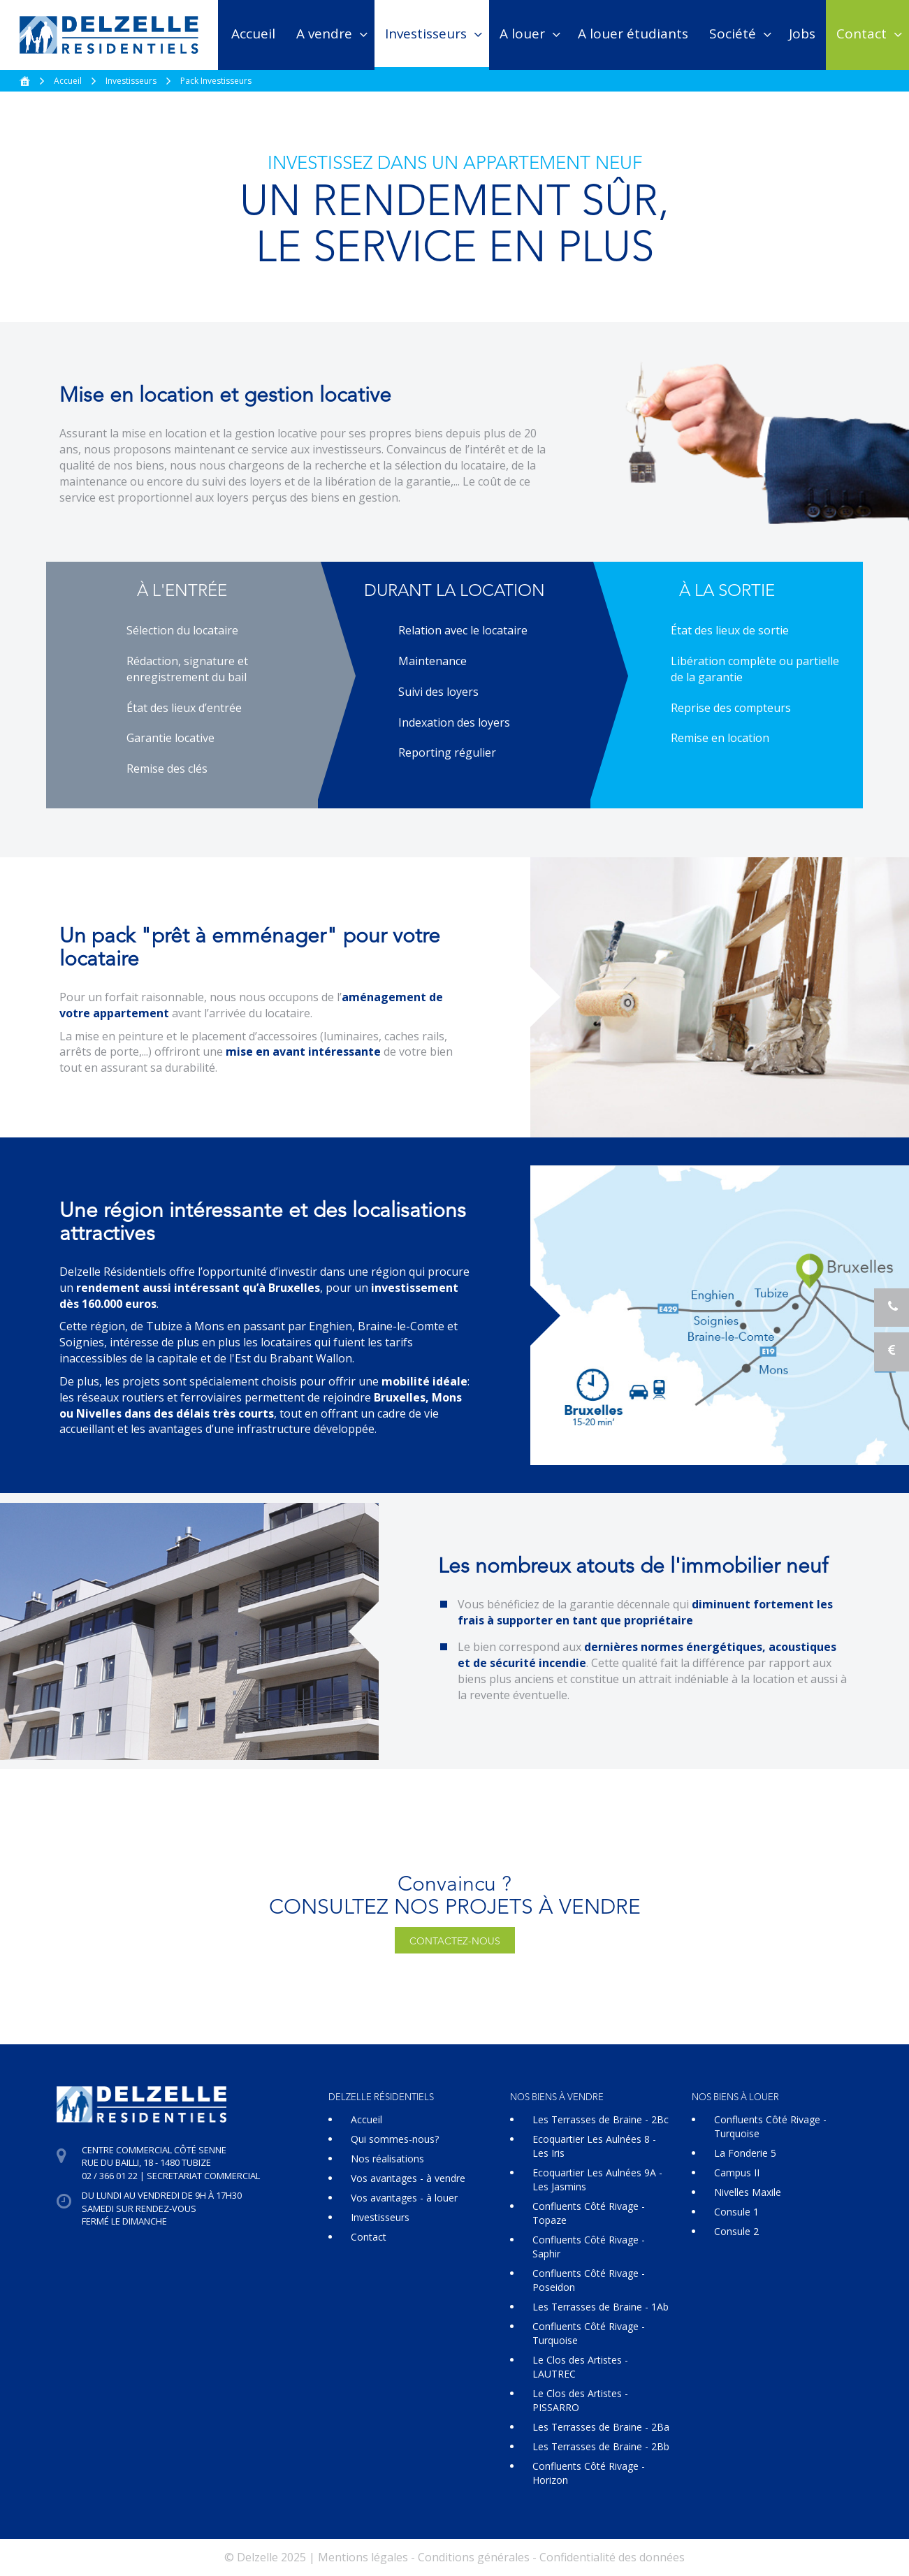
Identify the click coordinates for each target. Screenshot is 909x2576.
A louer (522, 33)
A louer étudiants (633, 33)
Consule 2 (736, 2231)
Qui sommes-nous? (395, 2139)
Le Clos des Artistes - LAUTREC (580, 2366)
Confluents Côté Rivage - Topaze (588, 2213)
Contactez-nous (454, 1941)
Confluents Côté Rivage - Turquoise (588, 2333)
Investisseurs (426, 33)
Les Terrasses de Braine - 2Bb (600, 2446)
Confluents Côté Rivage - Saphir (588, 2246)
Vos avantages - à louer (404, 2197)
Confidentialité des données (612, 2557)
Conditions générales (474, 2557)
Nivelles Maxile (747, 2192)
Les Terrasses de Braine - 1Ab (600, 2306)
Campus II (736, 2172)
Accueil (253, 33)
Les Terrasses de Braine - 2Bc (600, 2119)
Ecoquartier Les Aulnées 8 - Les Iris (594, 2146)
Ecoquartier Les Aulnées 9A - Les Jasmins (597, 2179)
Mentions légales (363, 2557)
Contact (861, 33)
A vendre (324, 33)
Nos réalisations (387, 2158)
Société (732, 33)
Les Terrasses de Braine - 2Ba (600, 2426)
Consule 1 (736, 2211)
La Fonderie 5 (745, 2153)
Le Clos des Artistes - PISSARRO (580, 2400)
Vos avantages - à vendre (408, 2178)
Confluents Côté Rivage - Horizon (588, 2473)
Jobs (802, 33)
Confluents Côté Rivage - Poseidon (588, 2280)
